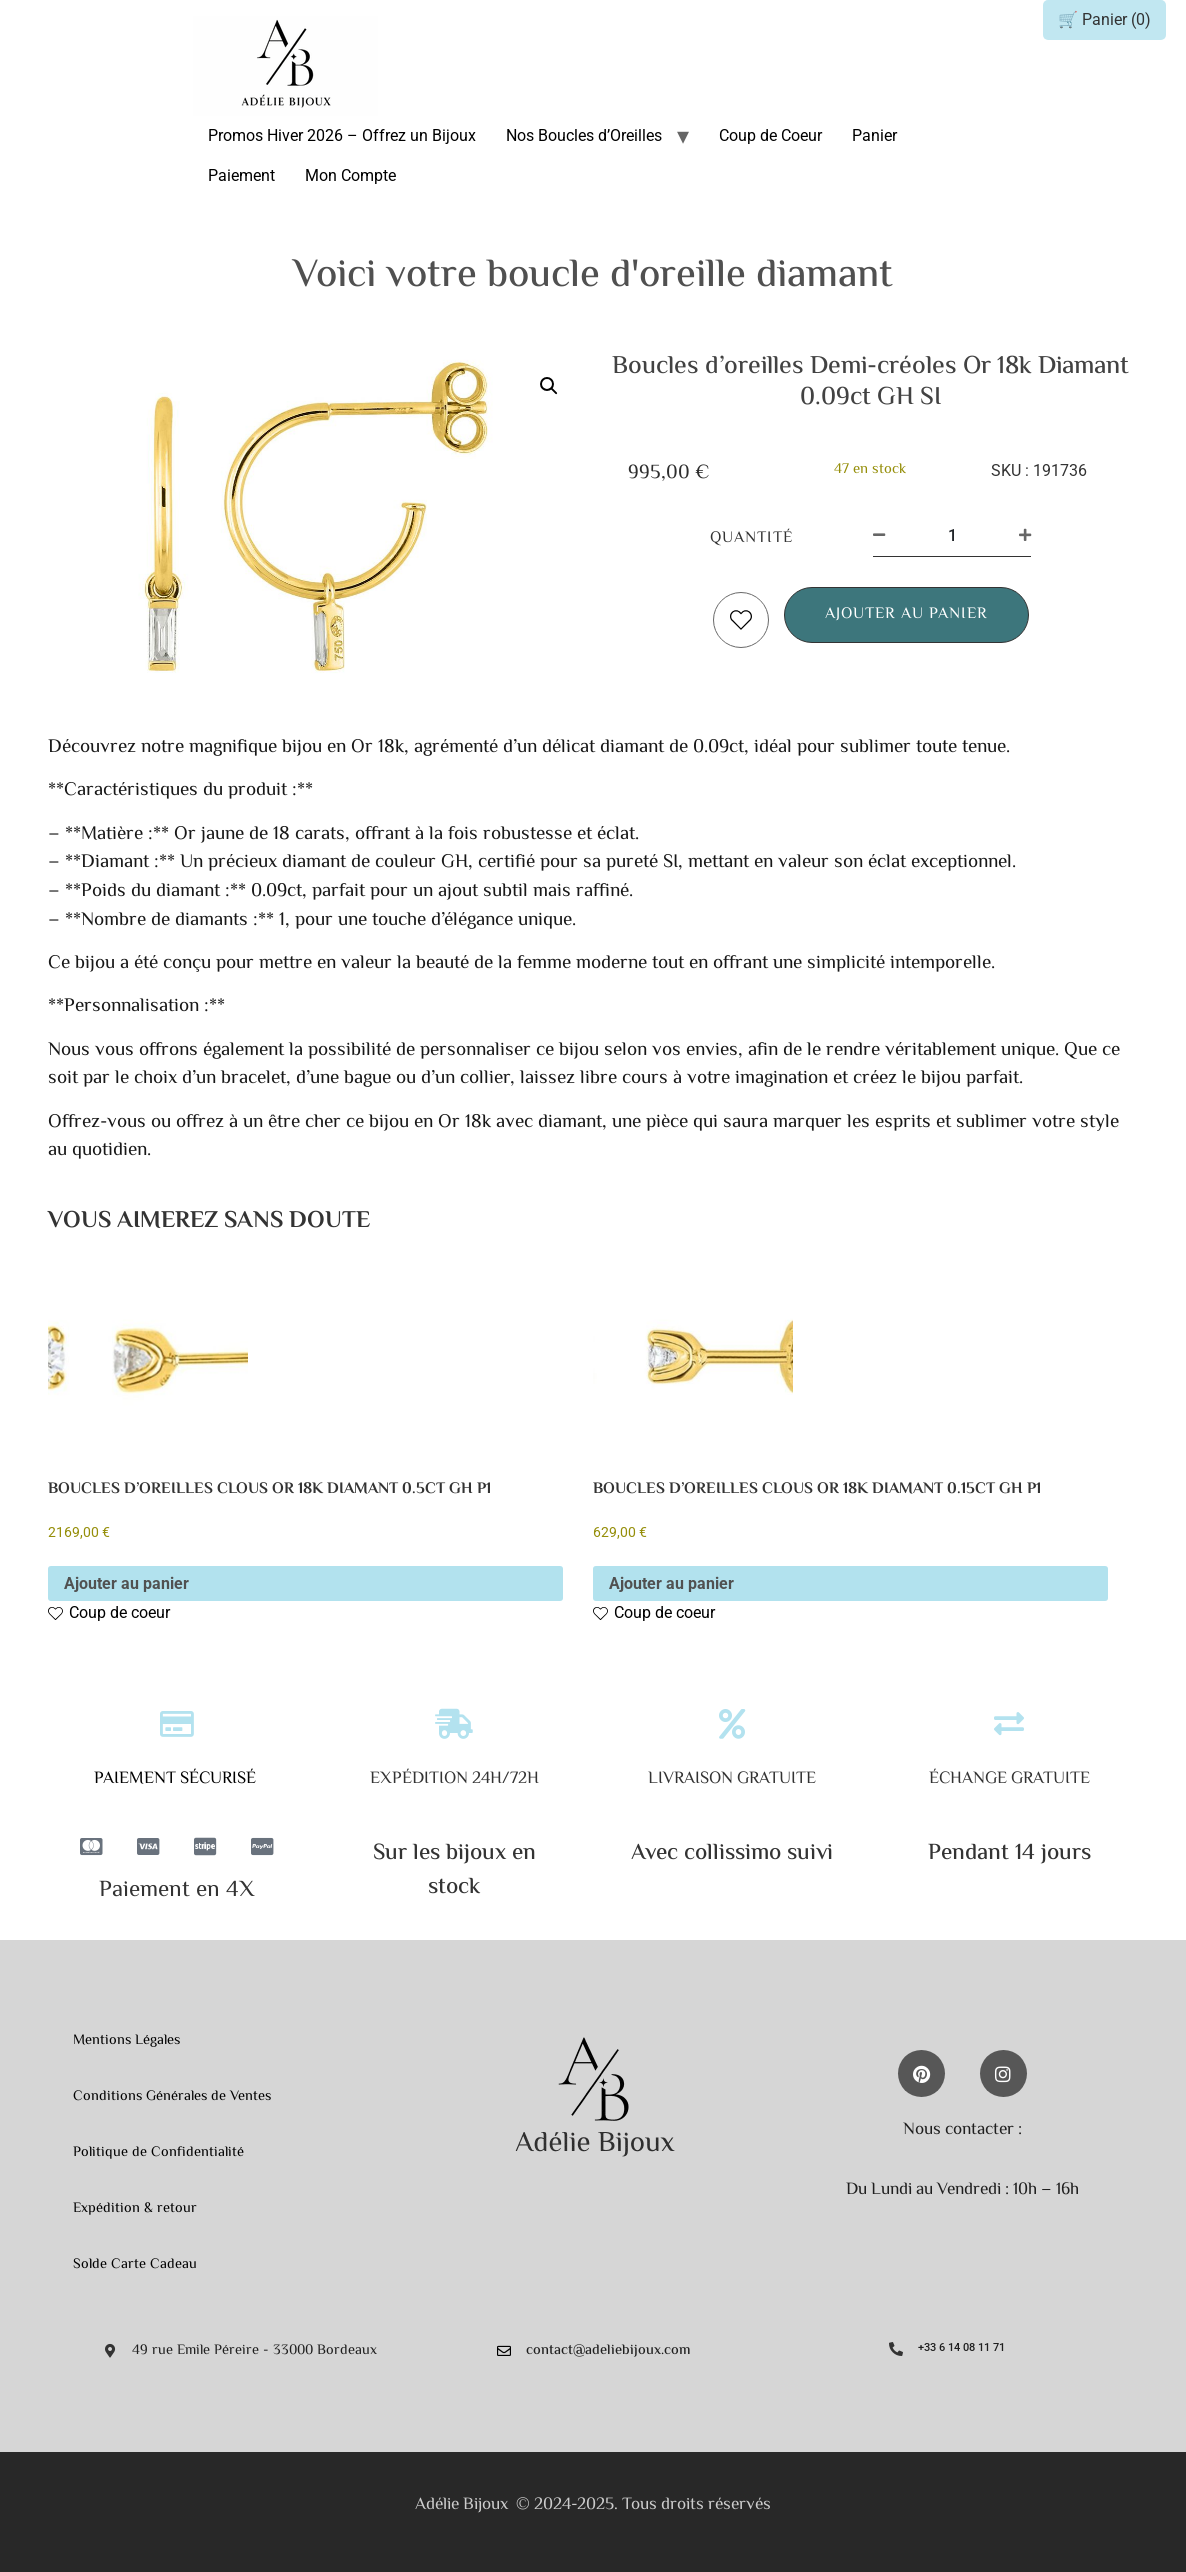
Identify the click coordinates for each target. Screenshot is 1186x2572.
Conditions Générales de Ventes (172, 2096)
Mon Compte (350, 175)
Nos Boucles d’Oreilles (584, 135)
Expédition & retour (135, 2208)
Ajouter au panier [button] (126, 1583)
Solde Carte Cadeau (135, 2264)
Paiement (241, 175)
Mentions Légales (126, 2040)
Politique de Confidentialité (158, 2152)
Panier (874, 135)
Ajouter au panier (906, 614)
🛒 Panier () (1104, 19)
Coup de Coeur (770, 135)
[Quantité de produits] (952, 536)
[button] (549, 386)
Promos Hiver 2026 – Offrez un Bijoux (342, 135)
